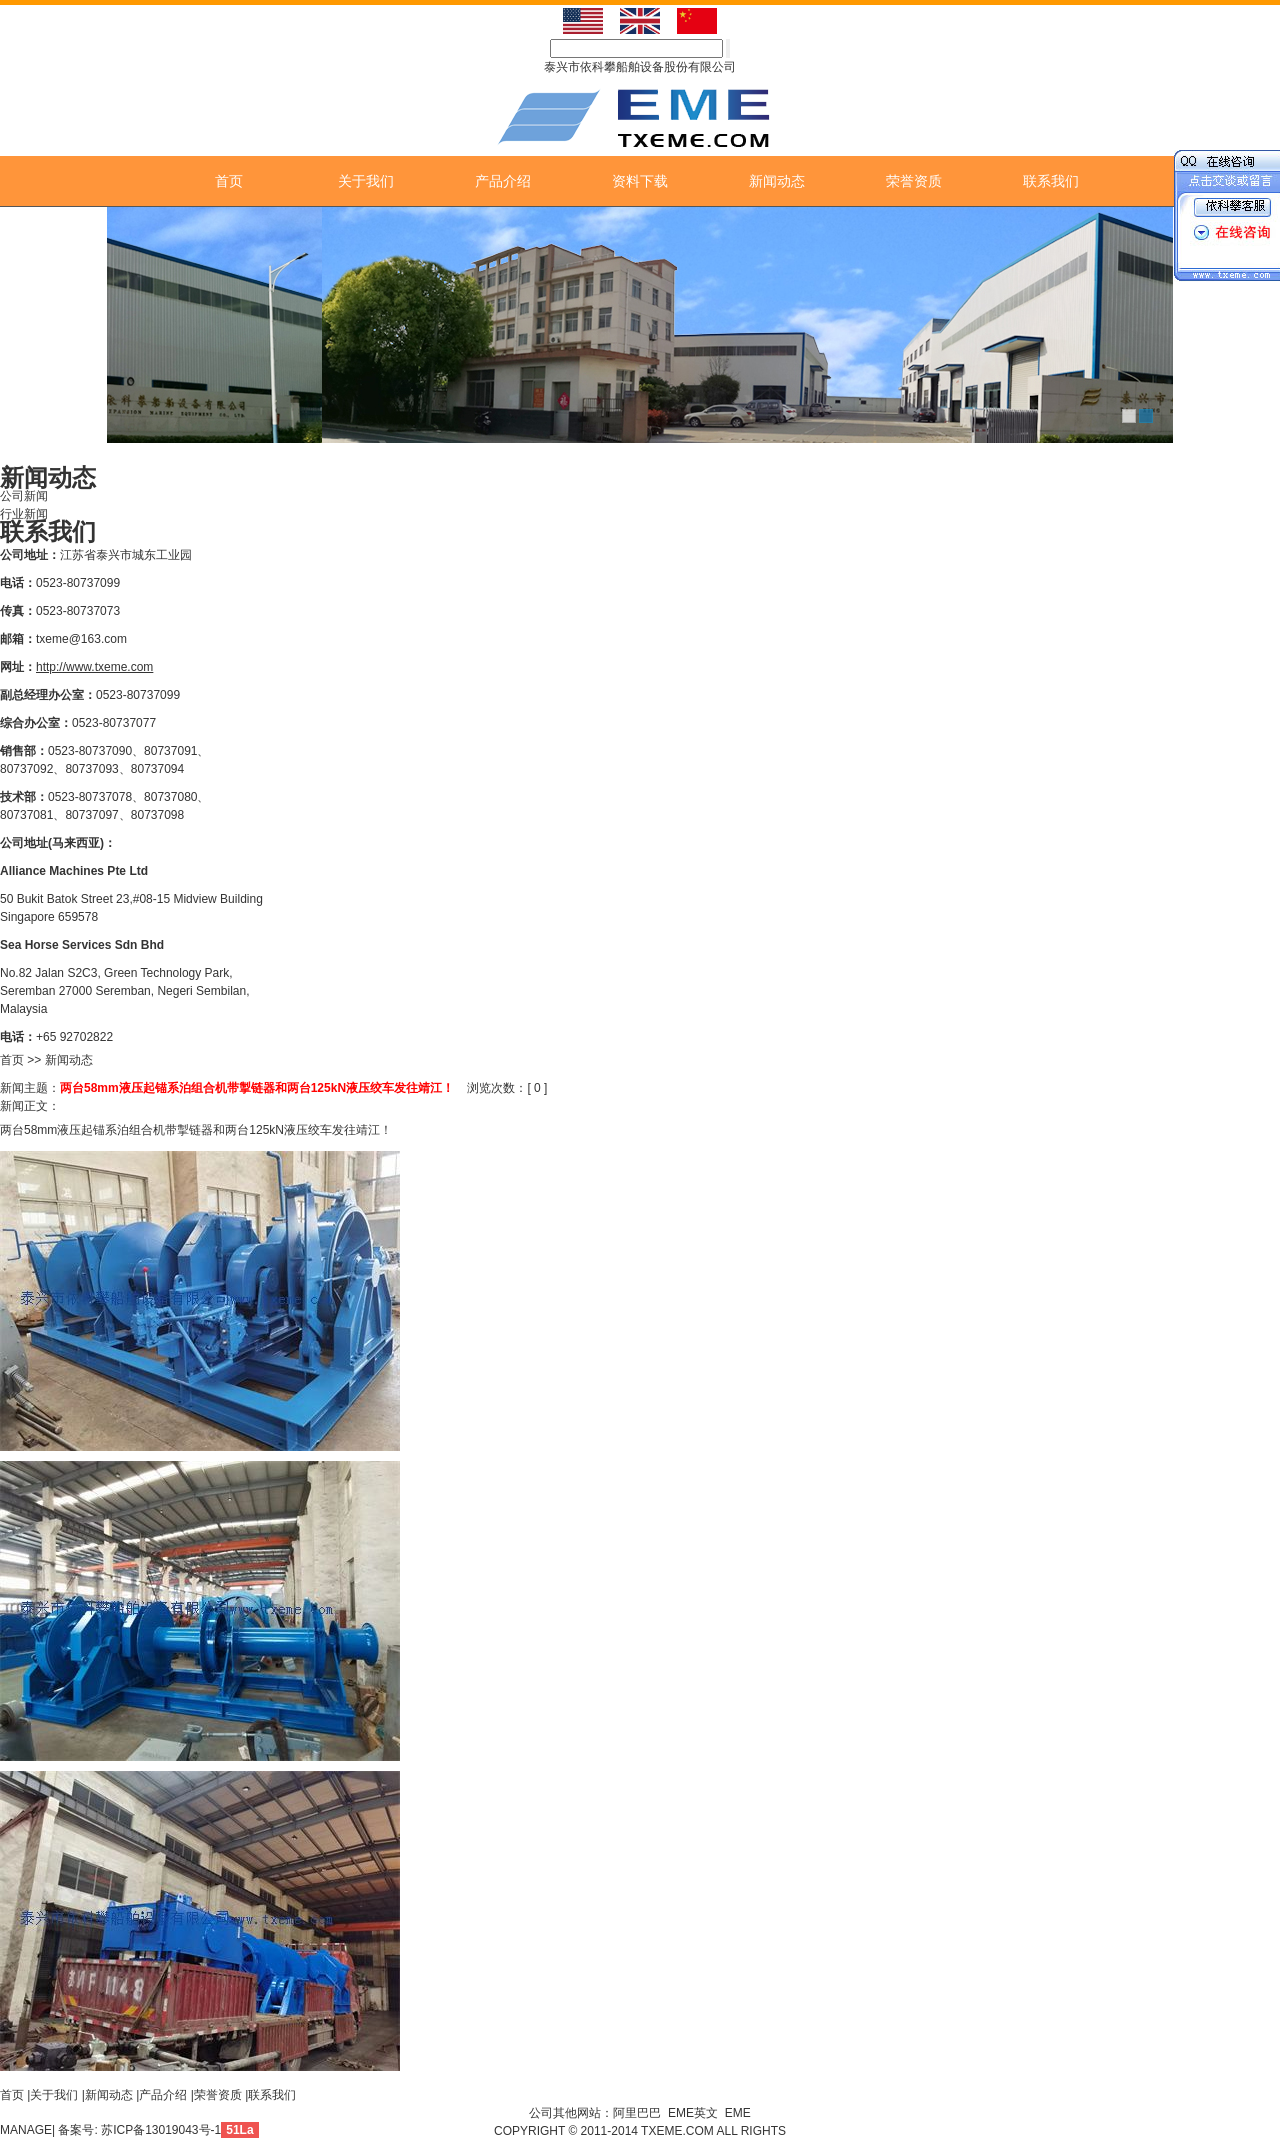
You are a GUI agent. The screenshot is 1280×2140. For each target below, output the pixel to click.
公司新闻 (24, 496)
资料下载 (640, 181)
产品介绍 (503, 181)
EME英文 (693, 2113)
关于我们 (366, 181)
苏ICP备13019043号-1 (161, 2130)
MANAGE (26, 2130)
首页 (229, 181)
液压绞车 (308, 1130)
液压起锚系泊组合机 (111, 1130)
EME (738, 2113)
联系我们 (1051, 181)
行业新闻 (24, 514)
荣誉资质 (914, 181)
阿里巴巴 (637, 2113)
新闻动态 (777, 181)
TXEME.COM (678, 2131)
